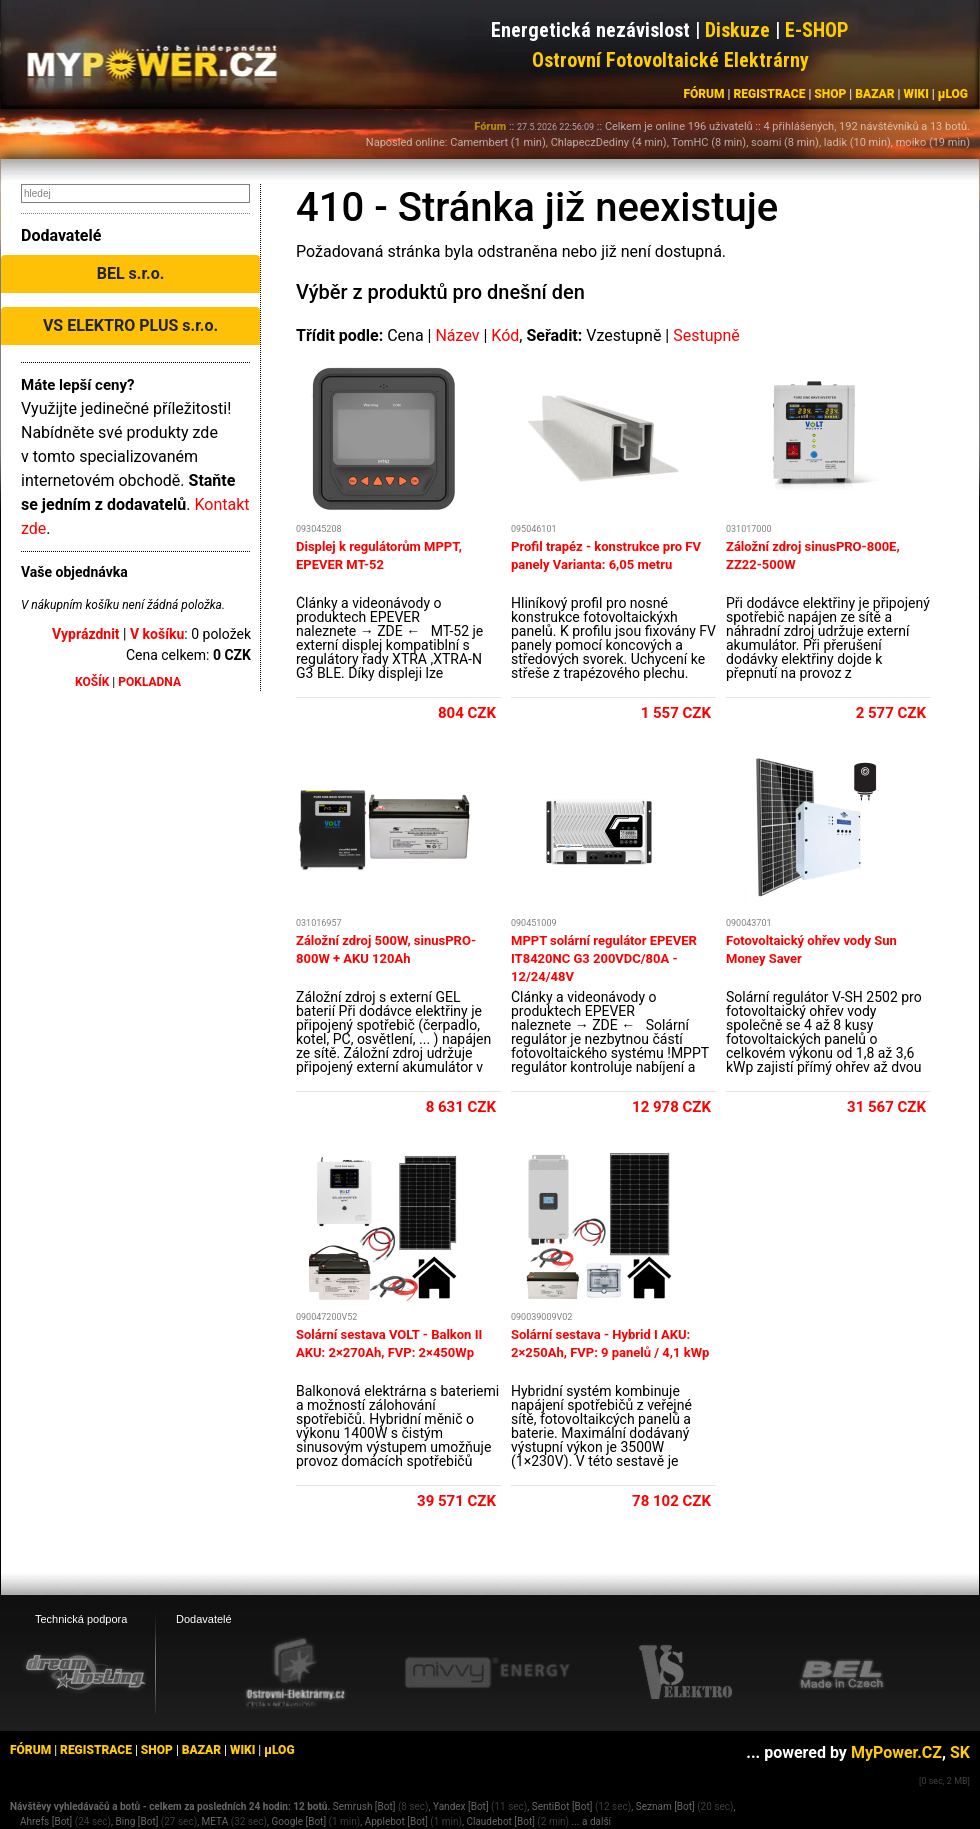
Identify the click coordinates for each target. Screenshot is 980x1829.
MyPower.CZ (896, 1752)
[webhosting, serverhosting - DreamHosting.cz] (85, 1672)
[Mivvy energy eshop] (487, 1672)
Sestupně (706, 335)
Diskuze (737, 30)
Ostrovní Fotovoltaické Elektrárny (670, 60)
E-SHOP (817, 30)
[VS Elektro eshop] (686, 1673)
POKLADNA (149, 682)
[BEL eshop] (842, 1673)
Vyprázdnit (86, 634)
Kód (505, 335)
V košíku (157, 634)
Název (457, 335)
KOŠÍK (92, 682)
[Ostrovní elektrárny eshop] (296, 1674)
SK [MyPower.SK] (960, 1752)
